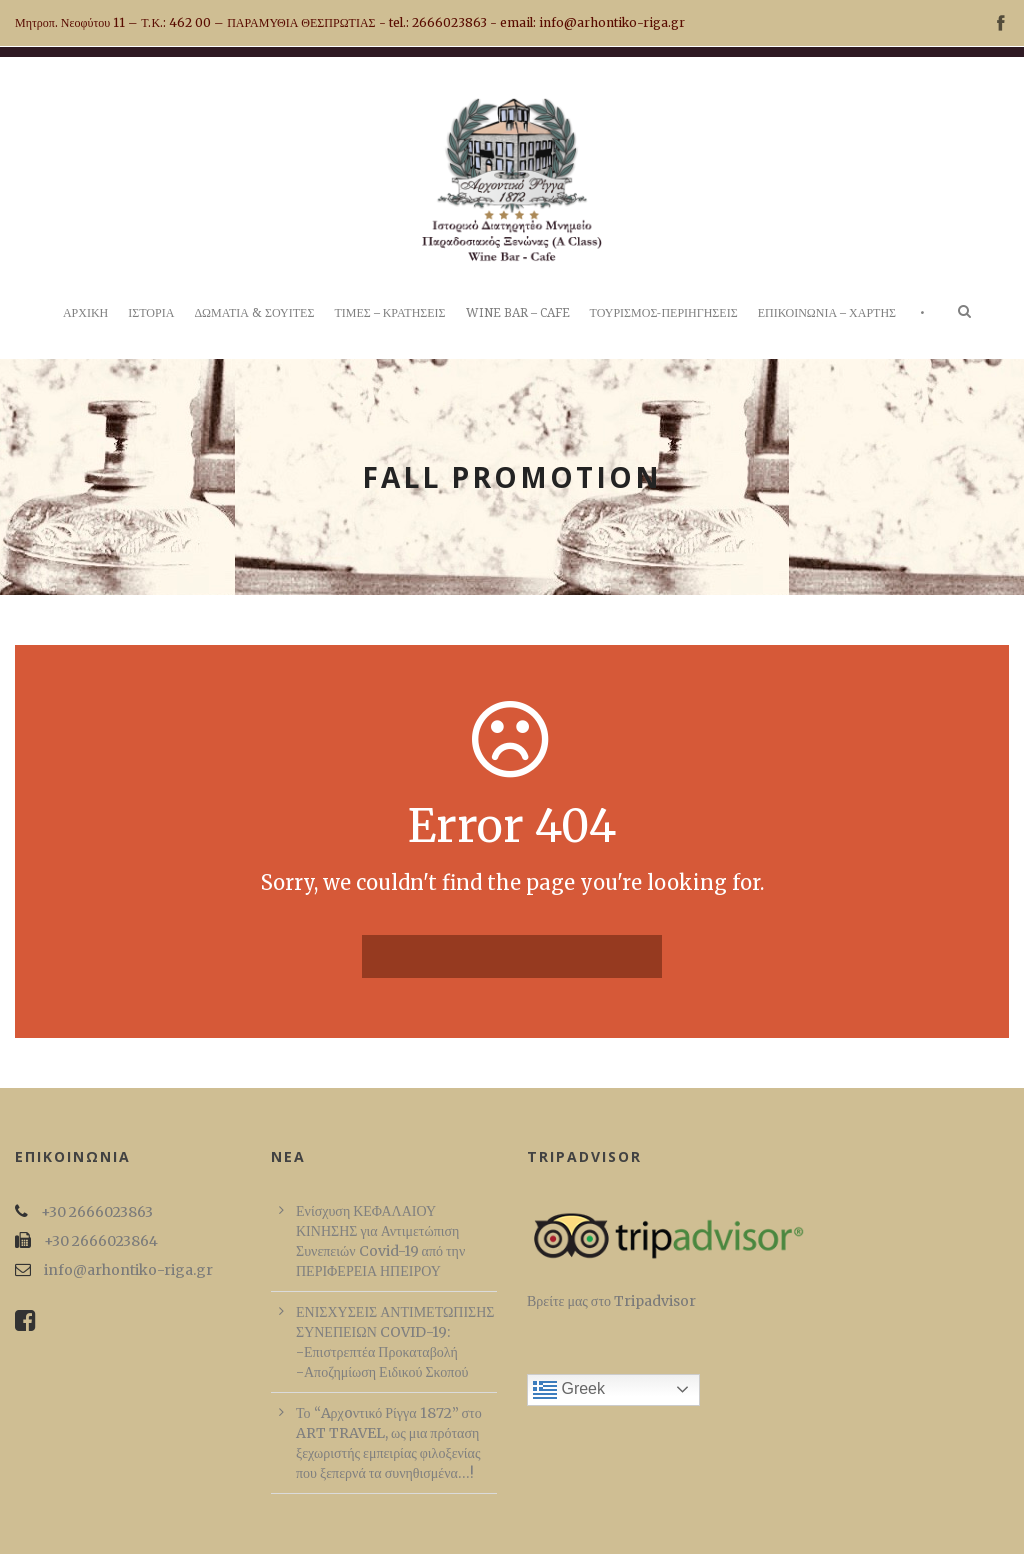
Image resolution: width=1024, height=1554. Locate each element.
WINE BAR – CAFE (518, 313)
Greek (569, 1390)
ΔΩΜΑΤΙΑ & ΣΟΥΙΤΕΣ (254, 313)
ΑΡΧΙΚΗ (85, 313)
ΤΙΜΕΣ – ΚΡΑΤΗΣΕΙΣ (389, 313)
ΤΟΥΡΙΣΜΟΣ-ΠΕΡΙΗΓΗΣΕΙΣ (664, 313)
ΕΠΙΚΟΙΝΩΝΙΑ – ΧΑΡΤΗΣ (827, 313)
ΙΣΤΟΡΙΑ (151, 313)
